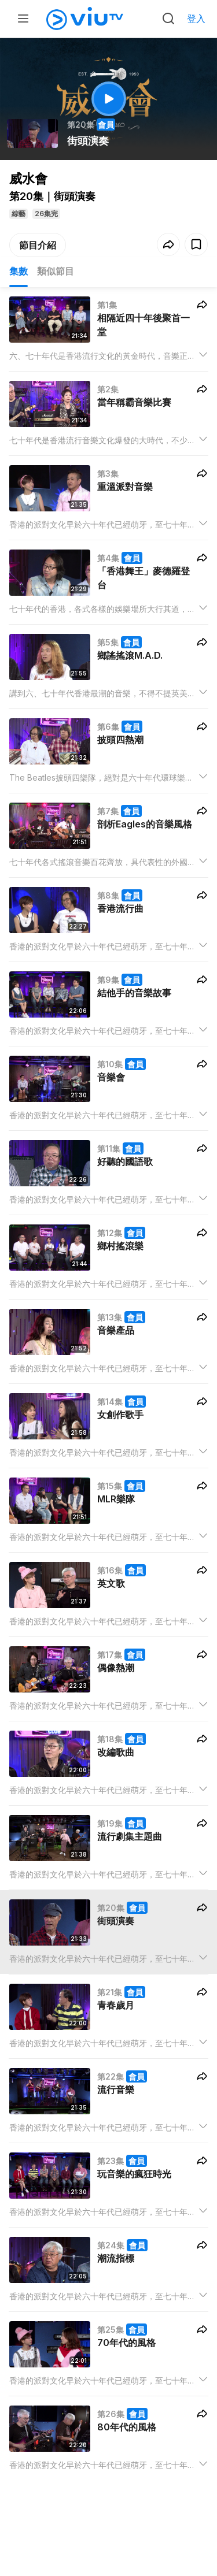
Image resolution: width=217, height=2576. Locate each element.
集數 (18, 271)
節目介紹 (37, 245)
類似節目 (55, 271)
